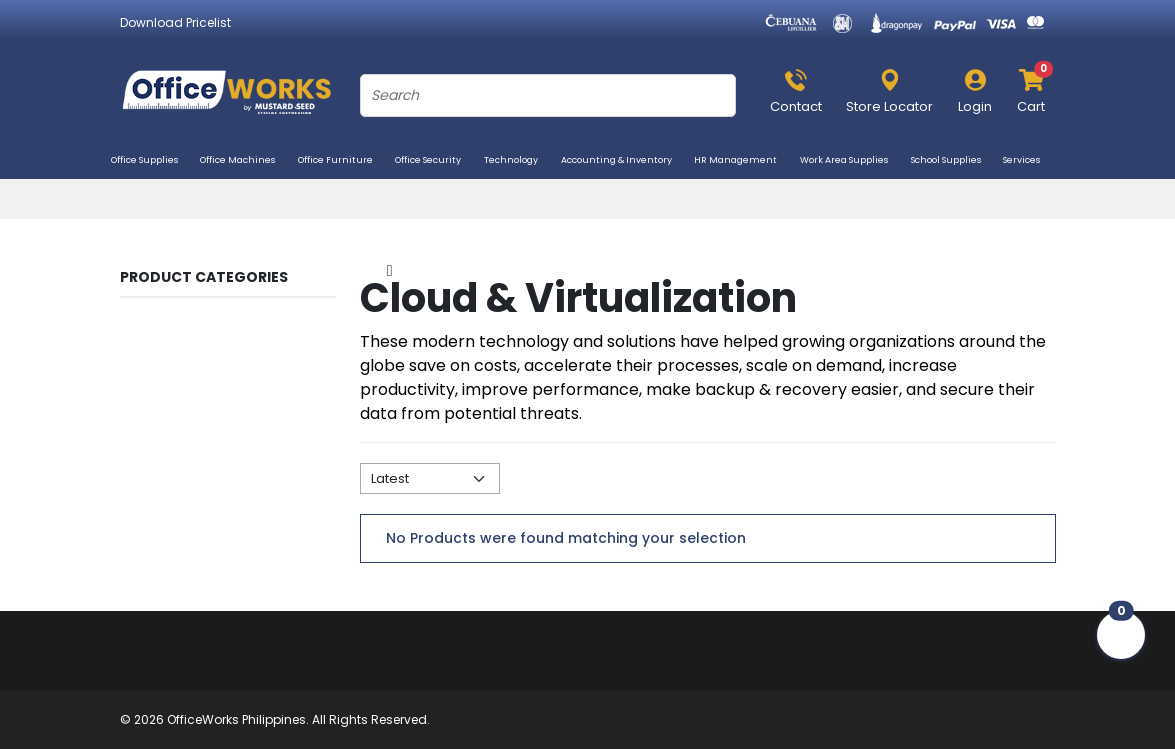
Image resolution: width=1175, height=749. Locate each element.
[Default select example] (430, 478)
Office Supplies (152, 162)
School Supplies (953, 162)
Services (1029, 162)
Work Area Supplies (851, 162)
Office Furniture (343, 162)
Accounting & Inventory (624, 162)
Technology (518, 162)
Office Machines (245, 162)
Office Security (435, 162)
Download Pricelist (175, 22)
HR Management (743, 162)
